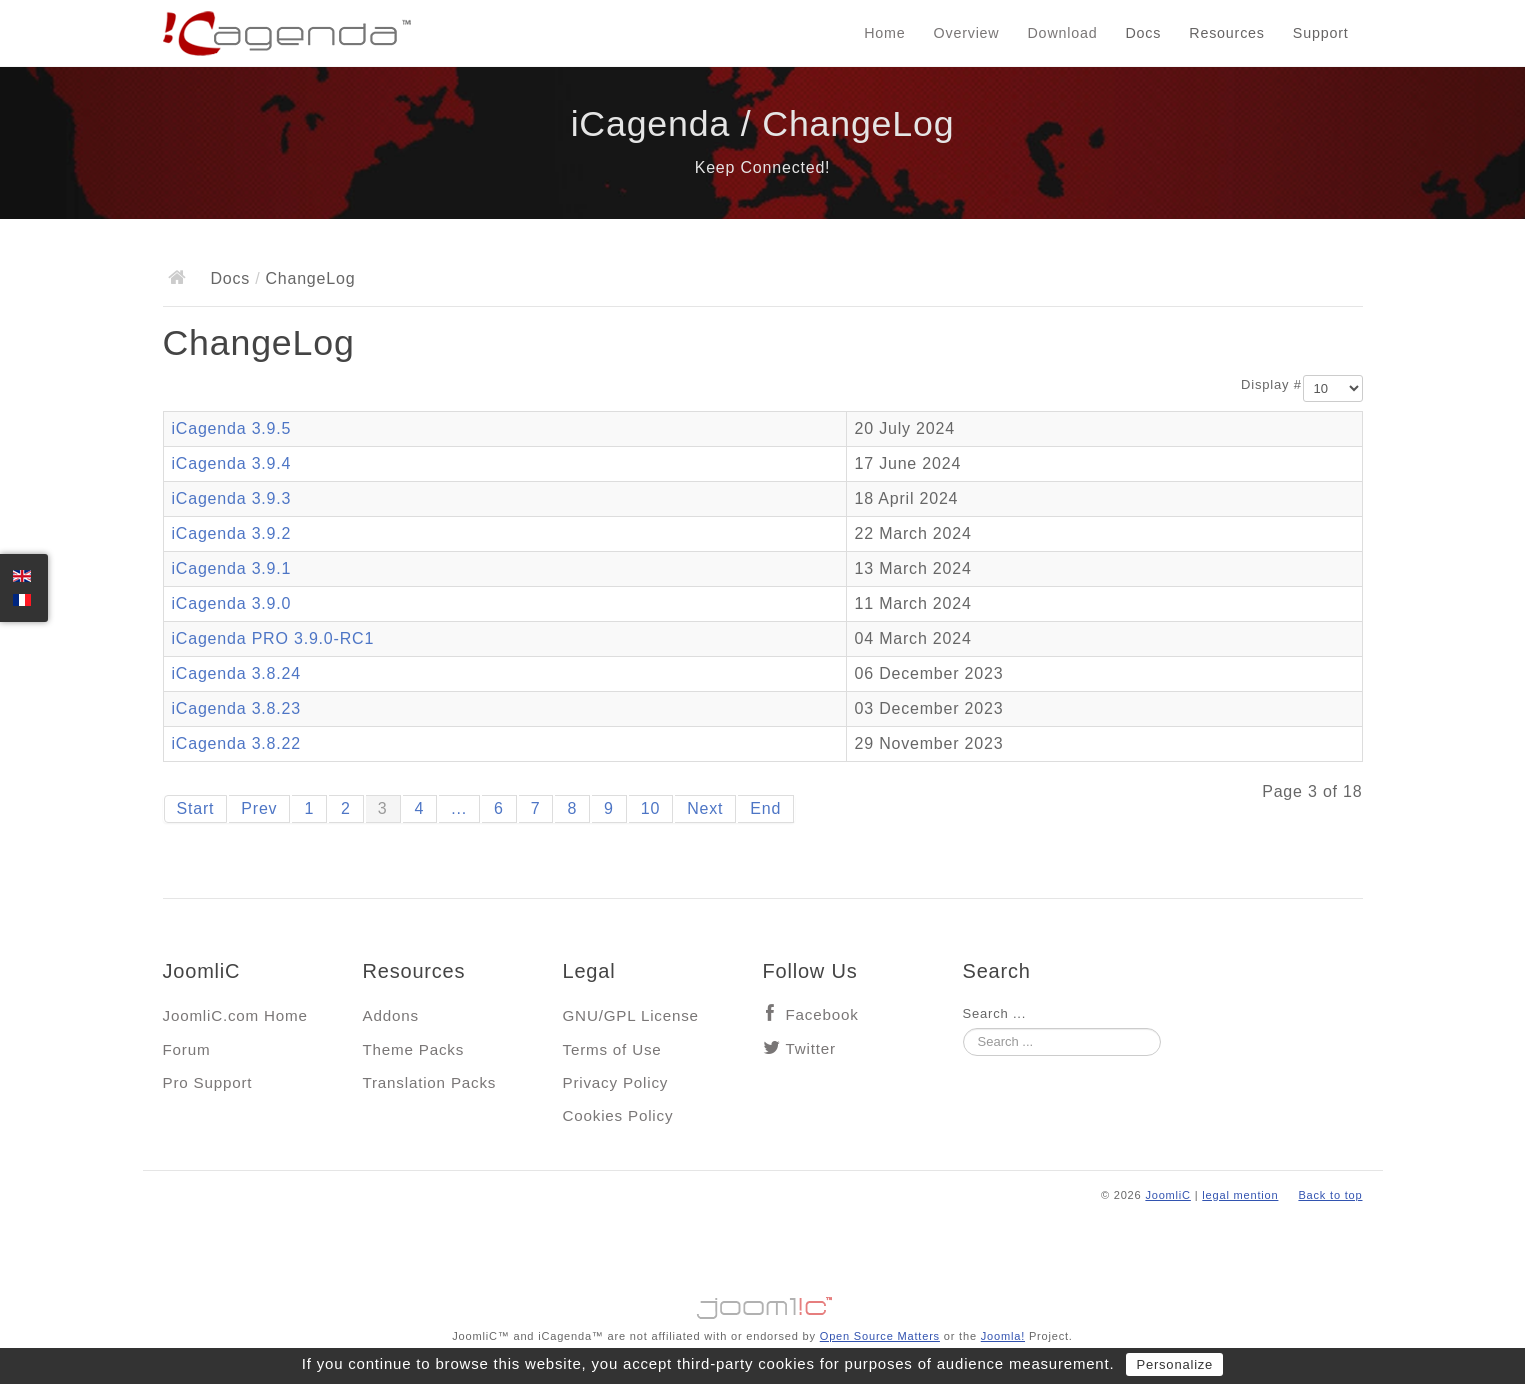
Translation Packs (430, 1082)
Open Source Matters (880, 1336)
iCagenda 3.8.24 (236, 673)
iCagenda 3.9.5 (232, 428)
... (459, 808)
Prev (259, 808)
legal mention (1240, 1195)
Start (196, 808)
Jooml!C (763, 1303)
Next (705, 808)
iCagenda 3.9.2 (232, 533)
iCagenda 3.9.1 (232, 568)
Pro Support (208, 1082)
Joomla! (1003, 1336)
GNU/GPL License (631, 1015)
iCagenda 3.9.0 (232, 603)
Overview (967, 33)
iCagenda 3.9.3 (232, 498)
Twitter (811, 1048)
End (765, 808)
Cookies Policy (618, 1115)
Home (884, 33)
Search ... (995, 1013)
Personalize (1174, 1364)
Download (1063, 33)
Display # (1271, 384)
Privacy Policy (616, 1082)
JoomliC (1168, 1195)
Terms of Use (612, 1049)
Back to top (1330, 1195)
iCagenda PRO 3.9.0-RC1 (273, 638)
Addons (391, 1015)
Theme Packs (414, 1049)
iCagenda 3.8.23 (236, 708)
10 (650, 808)
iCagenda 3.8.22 (236, 743)
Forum (187, 1049)
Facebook (822, 1014)
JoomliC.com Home (235, 1015)
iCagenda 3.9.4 (232, 463)
